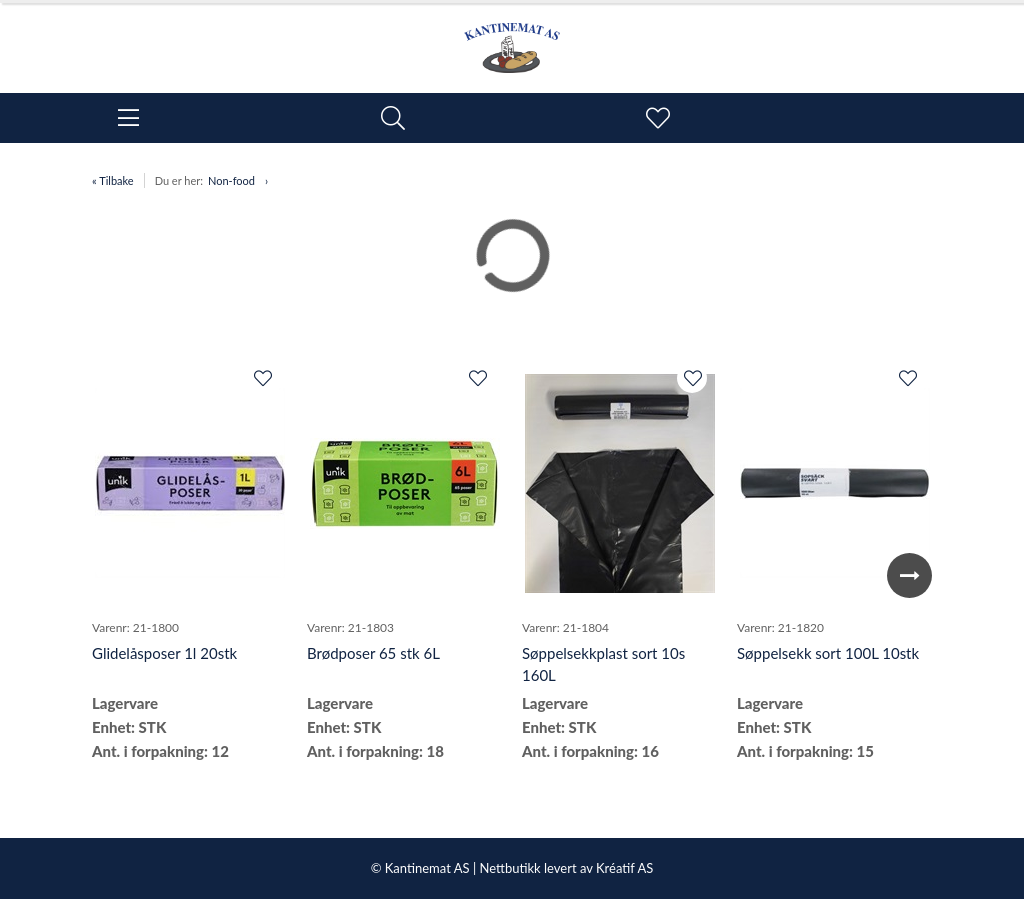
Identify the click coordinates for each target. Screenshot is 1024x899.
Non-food (231, 180)
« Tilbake (113, 180)
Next (909, 575)
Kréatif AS (624, 868)
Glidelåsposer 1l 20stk (164, 653)
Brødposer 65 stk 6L (373, 653)
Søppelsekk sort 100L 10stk (828, 653)
